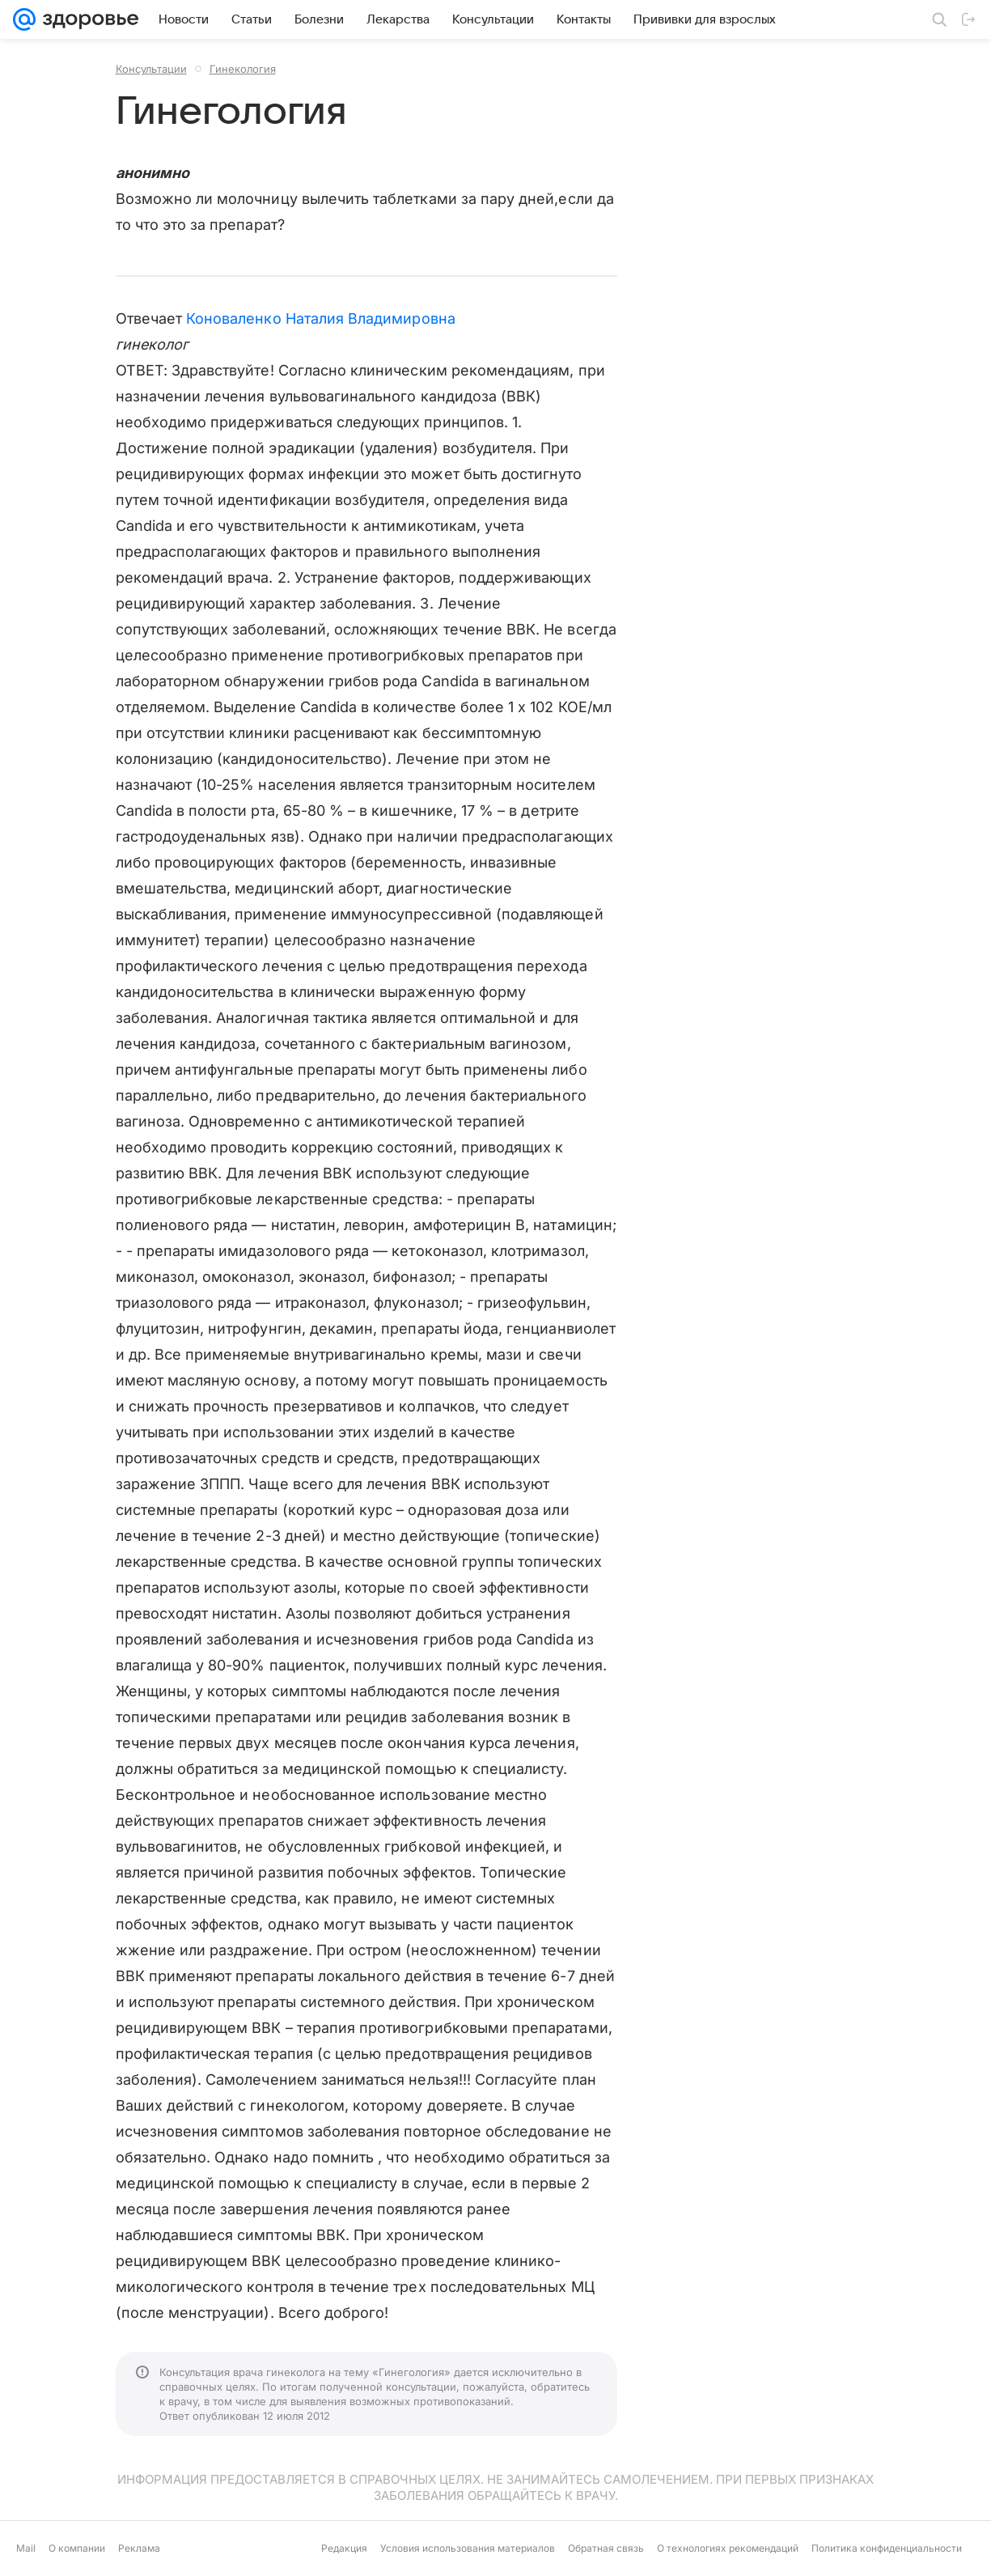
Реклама (139, 2548)
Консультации (151, 68)
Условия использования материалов (467, 2548)
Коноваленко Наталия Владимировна (320, 318)
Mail (26, 2548)
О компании (77, 2548)
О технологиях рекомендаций (727, 2548)
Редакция (344, 2548)
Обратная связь (606, 2548)
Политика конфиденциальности (886, 2548)
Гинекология (243, 68)
